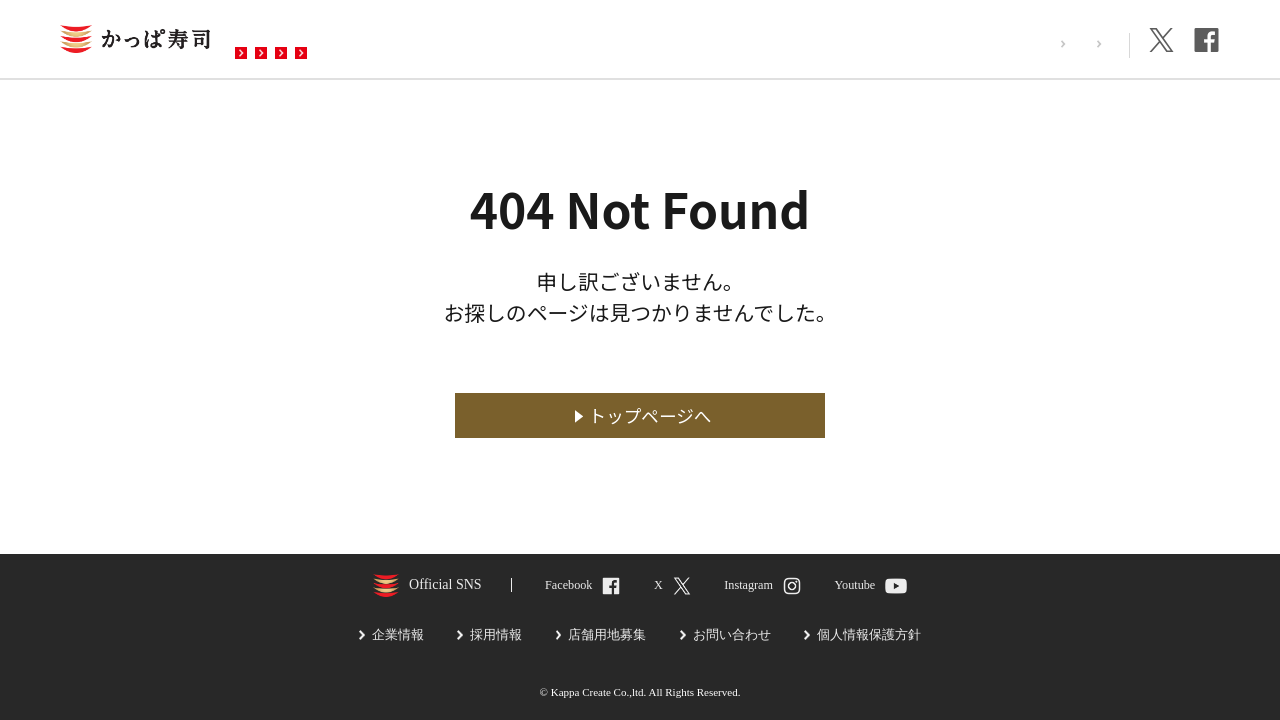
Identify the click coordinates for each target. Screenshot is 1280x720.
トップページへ (650, 415)
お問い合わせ (639, 41)
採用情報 (997, 43)
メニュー (403, 41)
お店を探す (293, 41)
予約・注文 (513, 41)
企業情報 (1085, 43)
